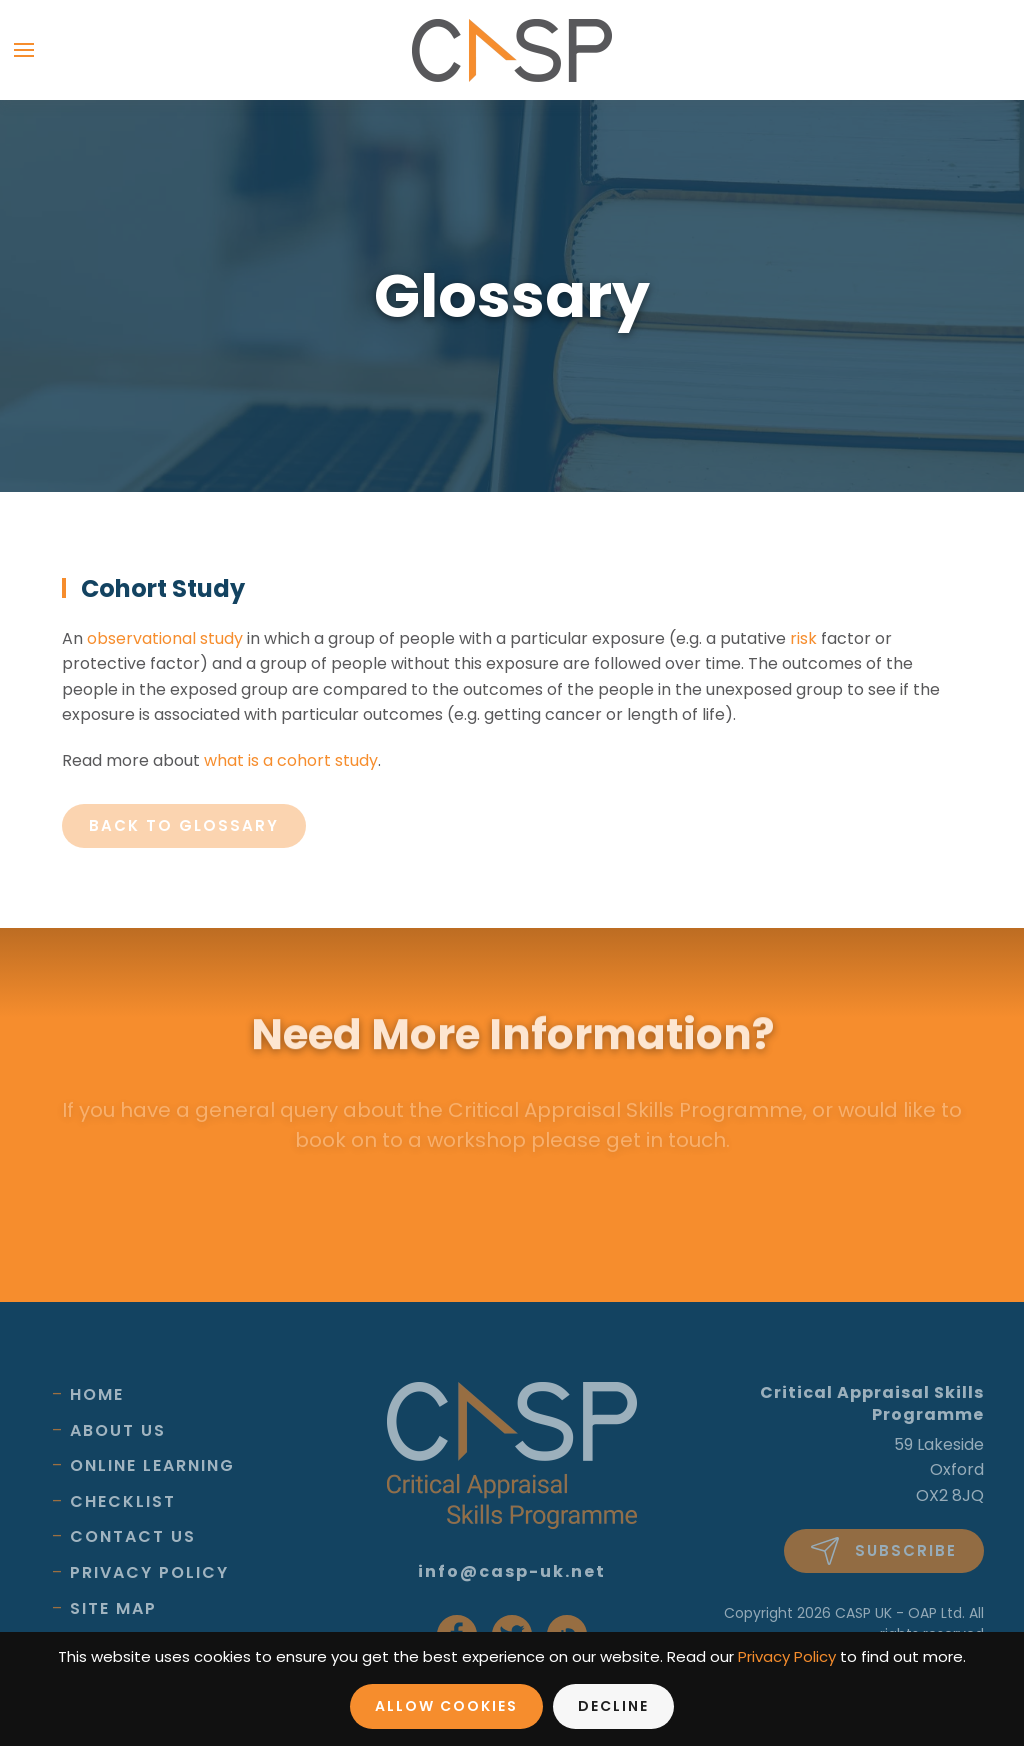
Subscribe (884, 1551)
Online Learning (152, 1465)
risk (803, 638)
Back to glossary (184, 825)
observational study (165, 638)
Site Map (113, 1608)
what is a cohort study (291, 760)
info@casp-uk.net (512, 1571)
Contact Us (133, 1536)
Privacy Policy (149, 1572)
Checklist (123, 1501)
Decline (613, 1706)
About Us (118, 1430)
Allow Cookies (446, 1706)
